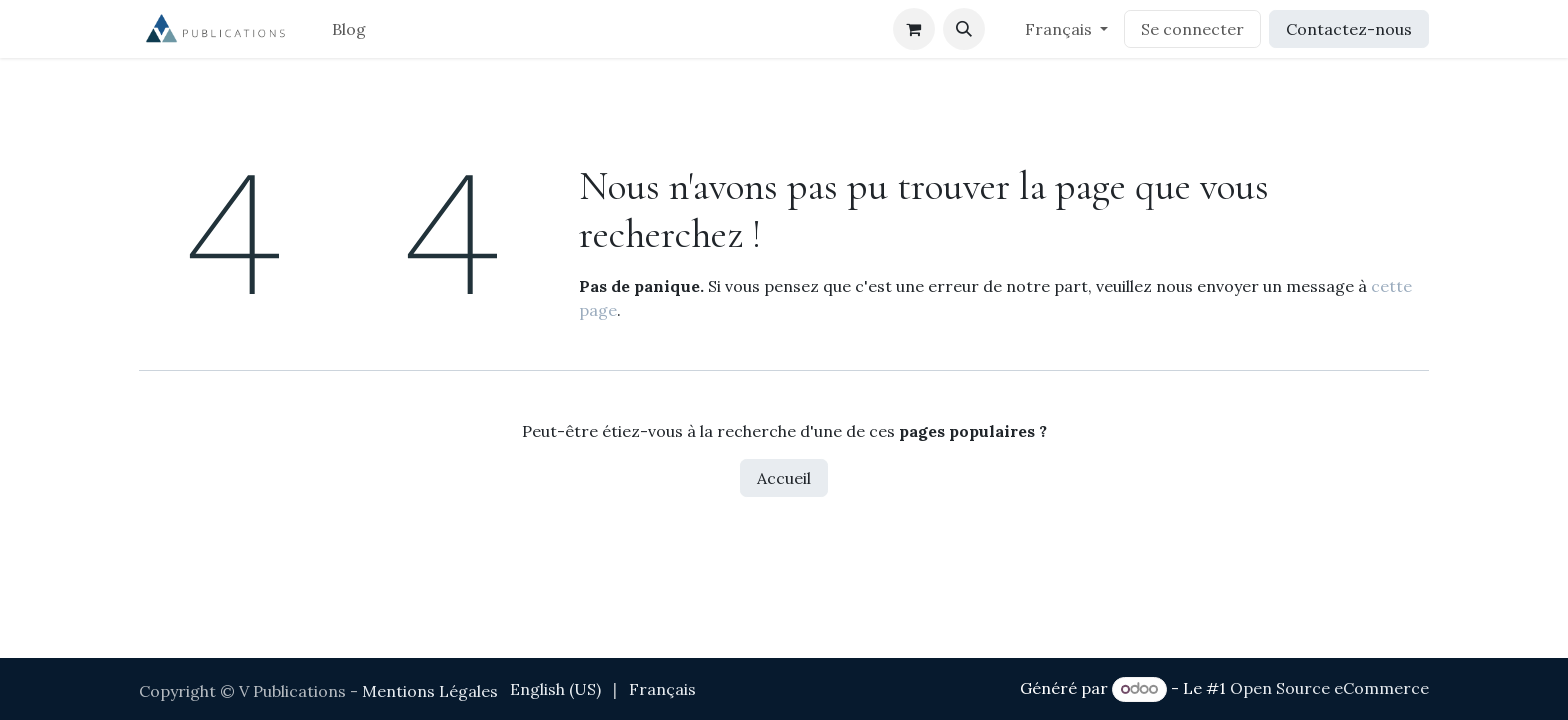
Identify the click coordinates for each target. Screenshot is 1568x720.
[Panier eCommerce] (914, 29)
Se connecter (1192, 29)
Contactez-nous (1349, 29)
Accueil (784, 478)
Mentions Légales (430, 691)
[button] (964, 29)
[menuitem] (349, 29)
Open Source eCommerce (1329, 688)
